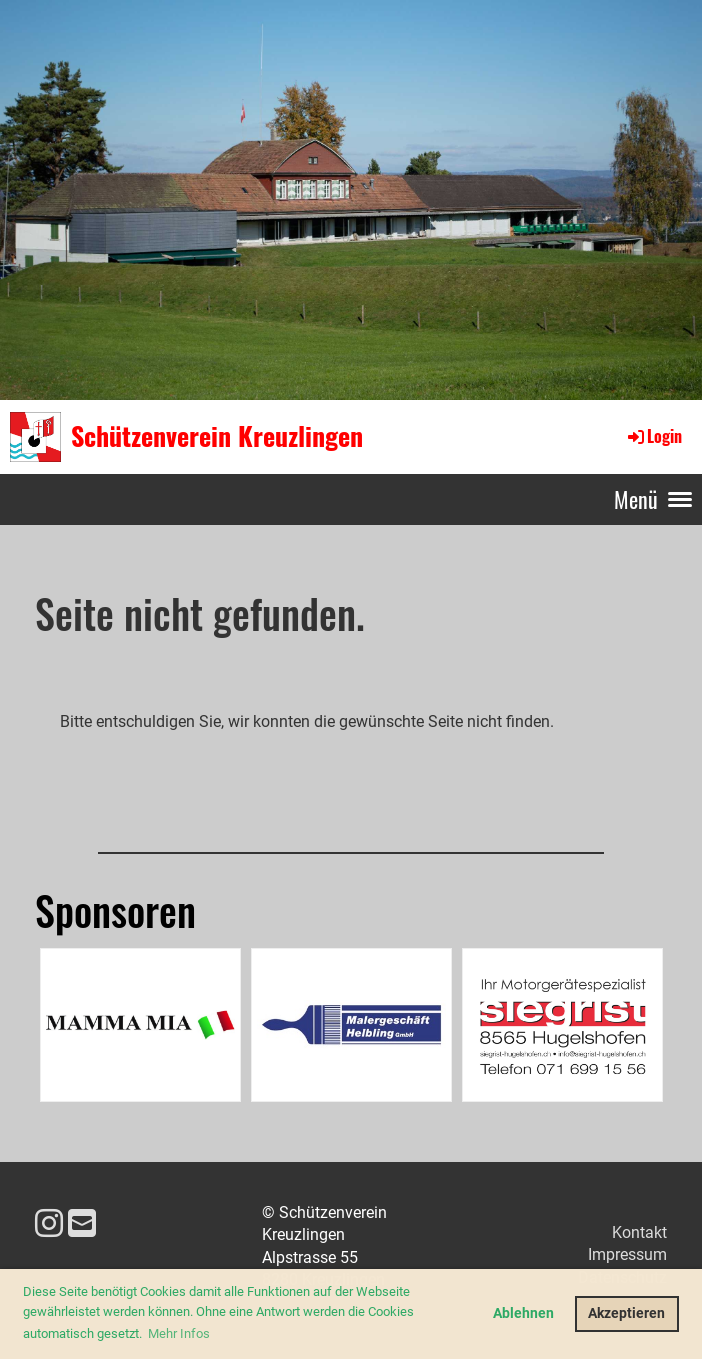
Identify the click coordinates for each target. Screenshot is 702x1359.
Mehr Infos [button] (179, 1333)
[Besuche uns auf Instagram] (49, 1224)
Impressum (627, 1254)
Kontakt (639, 1232)
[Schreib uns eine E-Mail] (82, 1224)
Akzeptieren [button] (626, 1313)
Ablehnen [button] (523, 1313)
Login (653, 436)
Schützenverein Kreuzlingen (217, 436)
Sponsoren (115, 910)
